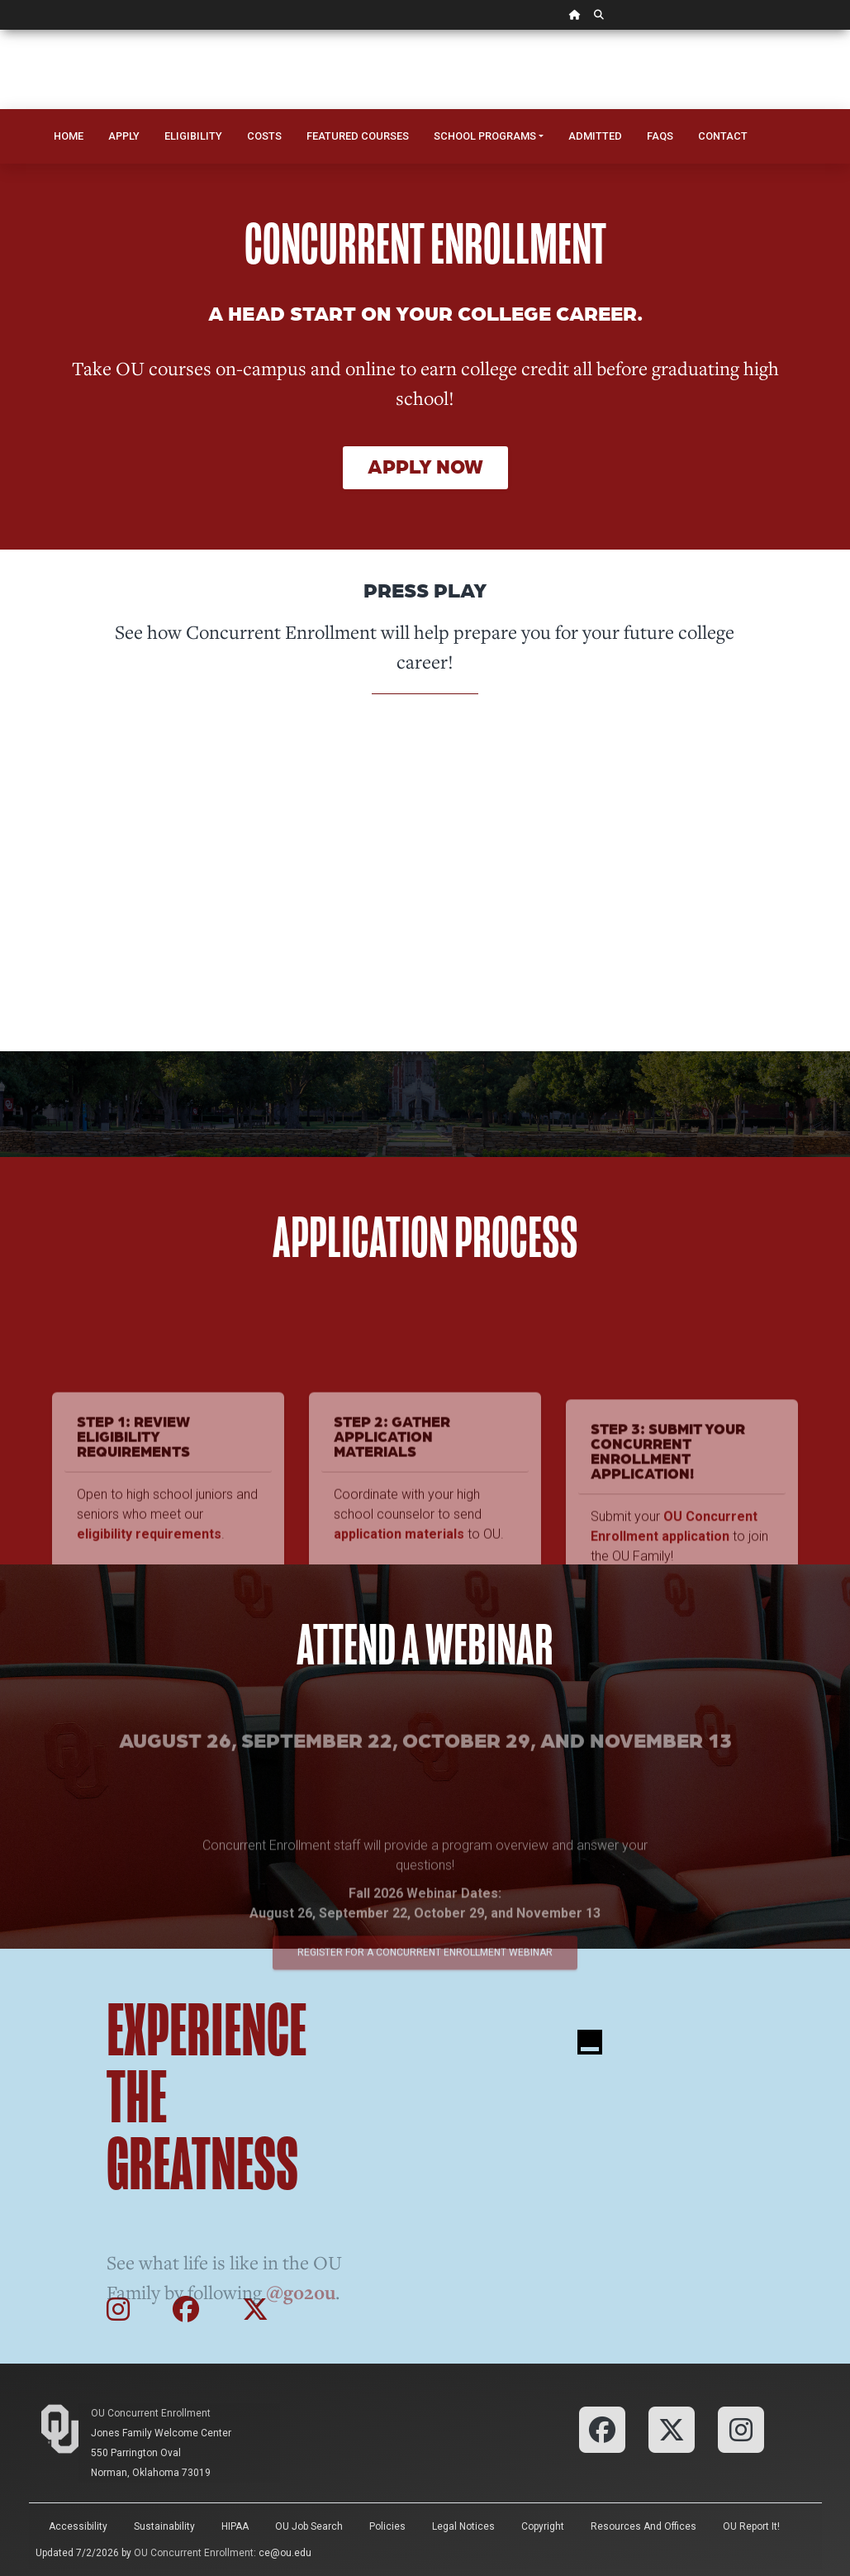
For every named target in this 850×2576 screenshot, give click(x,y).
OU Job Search (309, 2526)
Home (68, 136)
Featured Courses (357, 136)
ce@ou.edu (285, 2553)
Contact (723, 136)
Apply (124, 136)
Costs (264, 136)
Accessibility (78, 2526)
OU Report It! (751, 2526)
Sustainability (164, 2526)
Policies (387, 2526)
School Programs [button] (485, 136)
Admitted (595, 136)
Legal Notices (463, 2526)
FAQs (660, 136)
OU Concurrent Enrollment (151, 2413)
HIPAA (235, 2526)
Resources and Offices (643, 2526)
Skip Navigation (0, 30)
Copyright (542, 2526)
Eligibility (193, 136)
